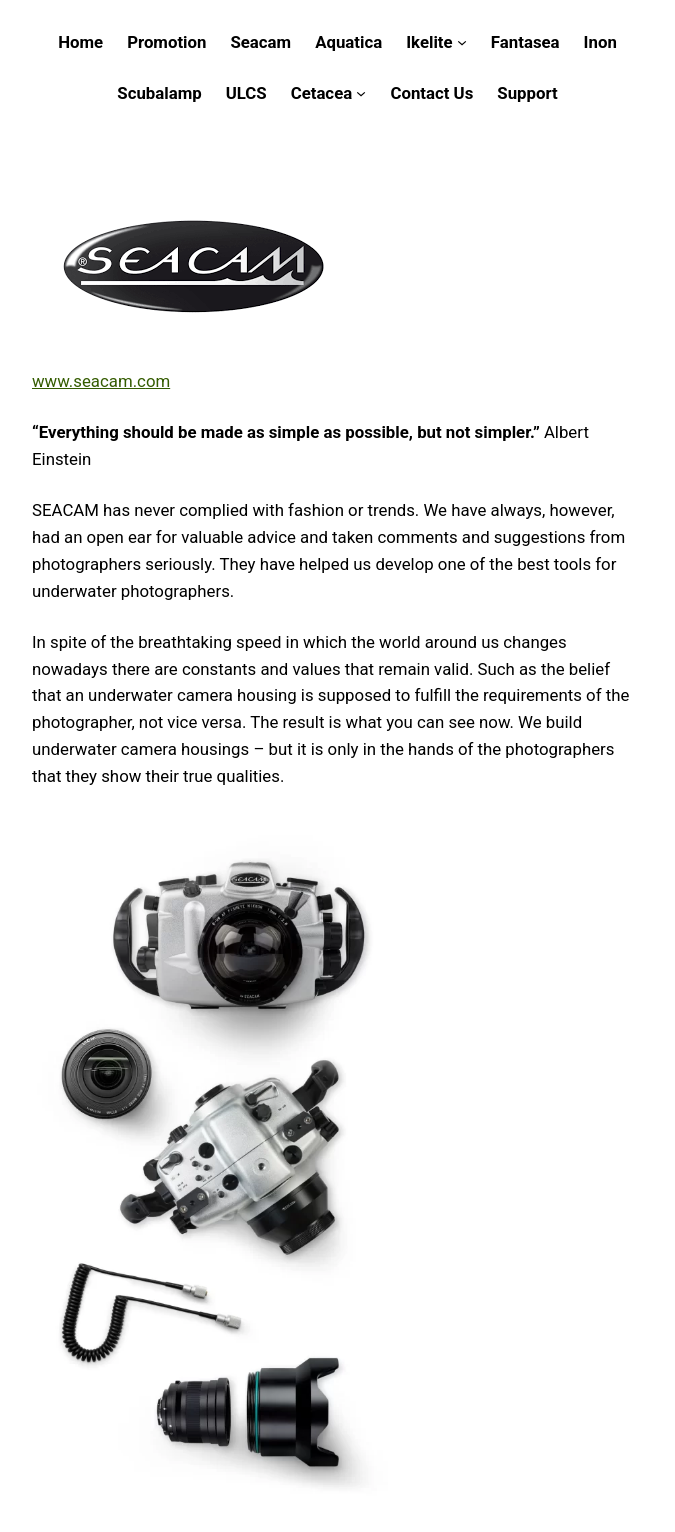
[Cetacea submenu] (361, 93)
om (158, 381)
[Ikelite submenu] (462, 42)
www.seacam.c (89, 381)
